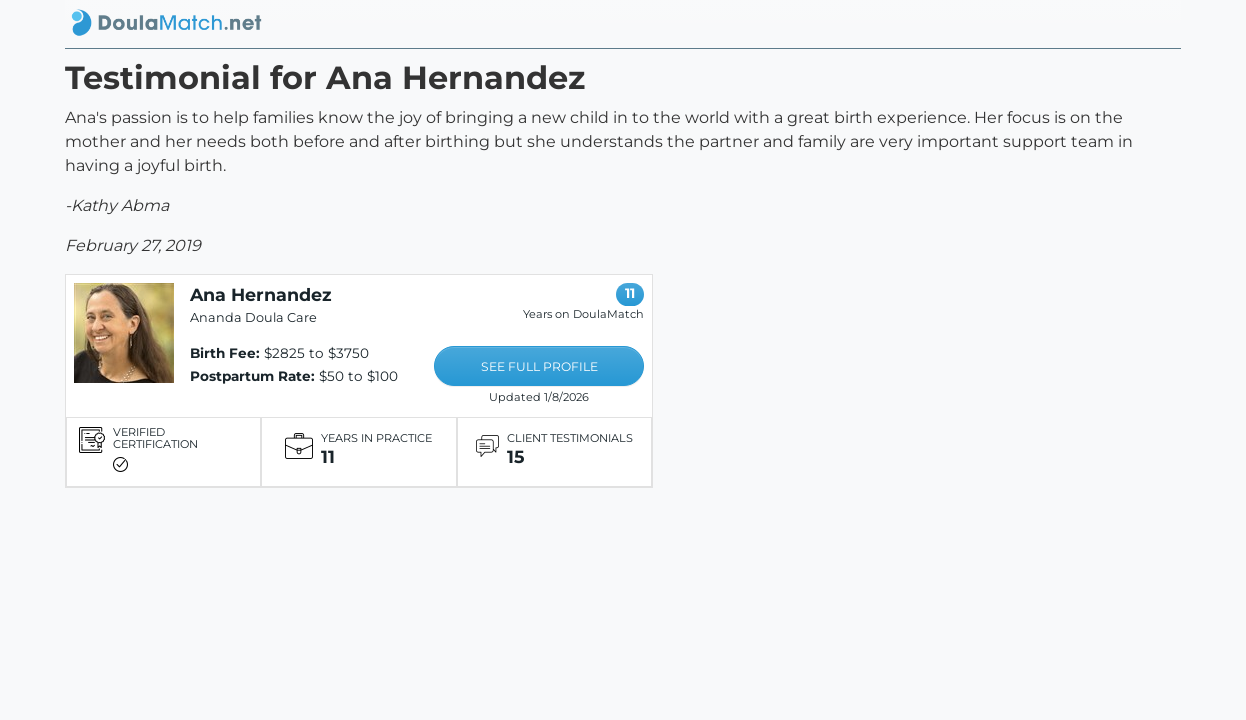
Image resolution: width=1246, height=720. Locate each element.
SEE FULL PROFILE (539, 366)
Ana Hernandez (261, 294)
